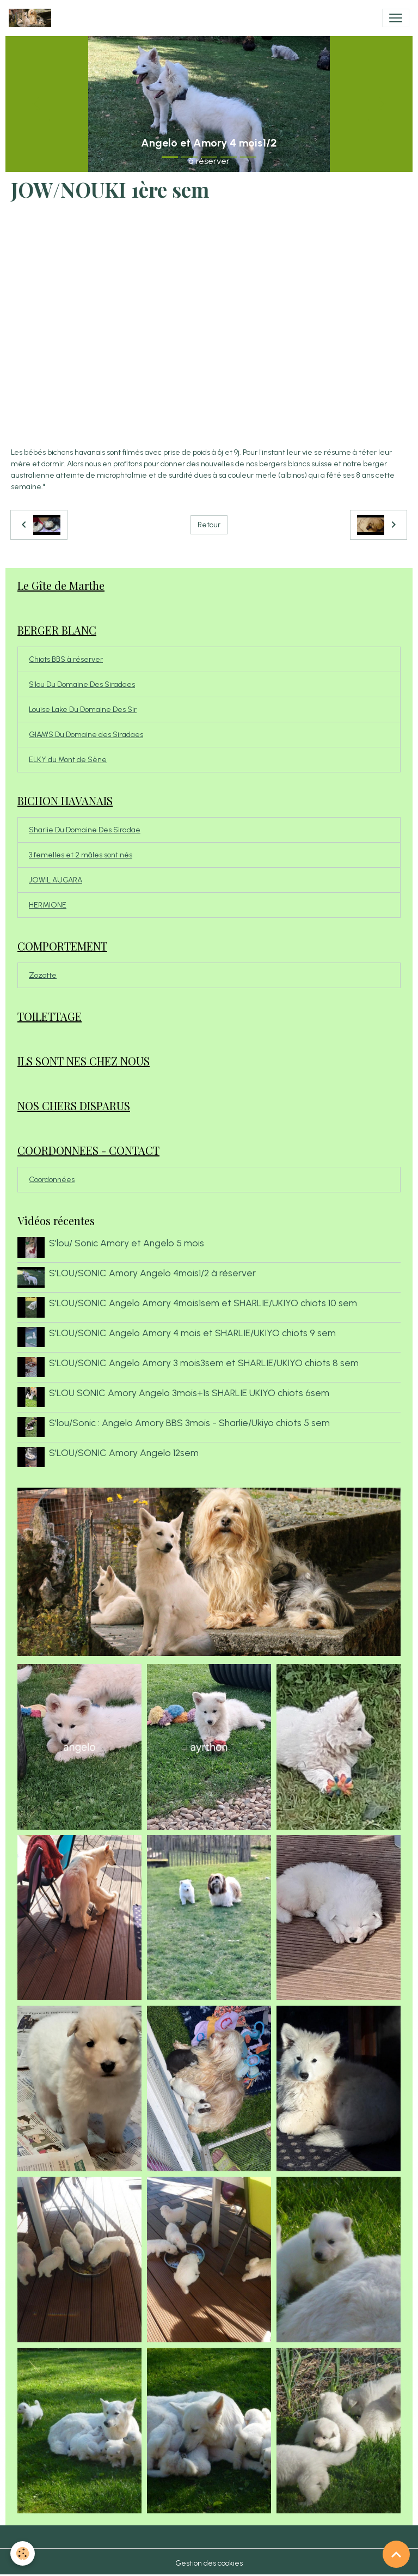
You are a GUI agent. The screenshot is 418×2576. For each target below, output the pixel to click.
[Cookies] (23, 2553)
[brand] (32, 18)
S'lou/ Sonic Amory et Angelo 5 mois (126, 1243)
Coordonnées (52, 1179)
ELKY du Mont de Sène (68, 759)
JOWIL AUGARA (55, 880)
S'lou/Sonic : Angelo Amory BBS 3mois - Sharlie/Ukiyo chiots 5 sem (189, 1421)
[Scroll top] (396, 2554)
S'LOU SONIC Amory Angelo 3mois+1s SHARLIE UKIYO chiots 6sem (189, 1391)
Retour (209, 524)
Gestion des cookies (209, 2561)
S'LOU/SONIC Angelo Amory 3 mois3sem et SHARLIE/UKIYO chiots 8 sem (204, 1361)
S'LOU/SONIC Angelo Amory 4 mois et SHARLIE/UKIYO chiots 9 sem (192, 1332)
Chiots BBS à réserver (66, 659)
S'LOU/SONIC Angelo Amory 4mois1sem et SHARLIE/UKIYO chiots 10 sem (203, 1302)
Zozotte (43, 975)
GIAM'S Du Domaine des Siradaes (86, 734)
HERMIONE (47, 905)
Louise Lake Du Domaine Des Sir (83, 709)
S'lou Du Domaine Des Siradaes (82, 684)
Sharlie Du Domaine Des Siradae (84, 830)
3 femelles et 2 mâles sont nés (80, 855)
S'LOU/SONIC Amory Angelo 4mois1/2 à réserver (152, 1272)
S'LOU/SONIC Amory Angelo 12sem (124, 1451)
